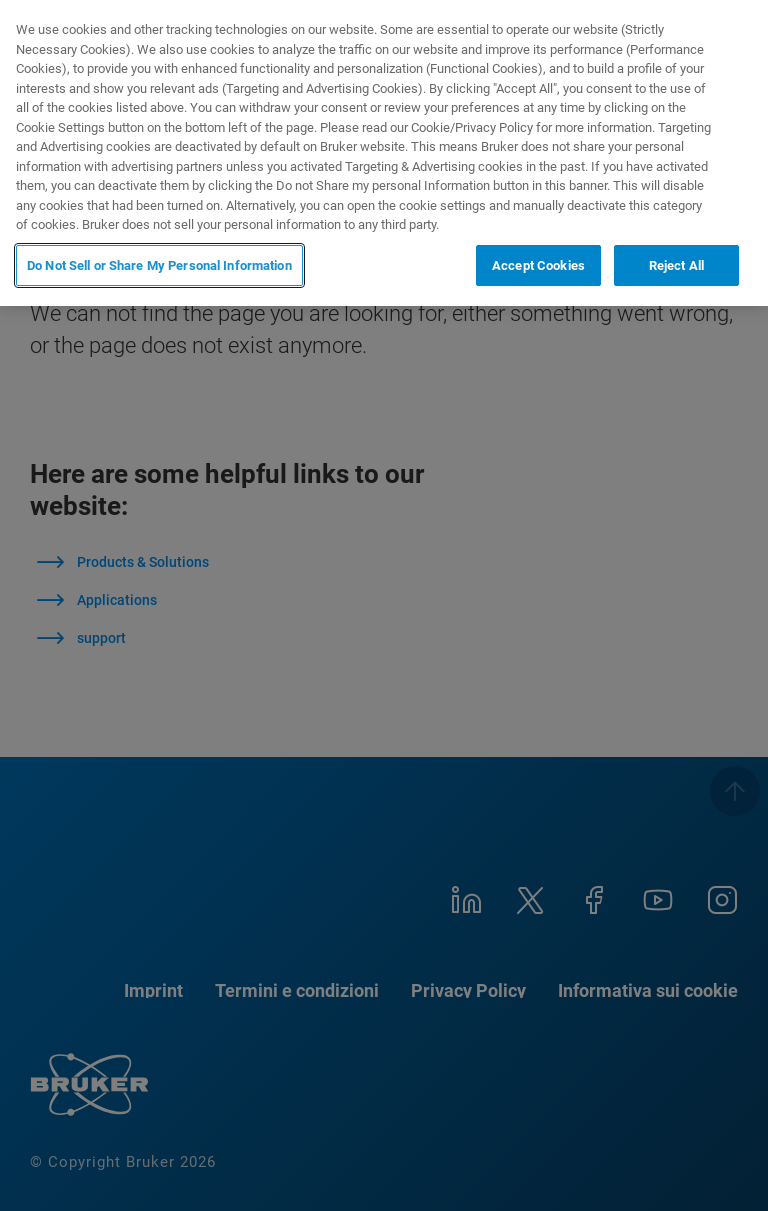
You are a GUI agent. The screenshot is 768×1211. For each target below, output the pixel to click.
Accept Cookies (538, 265)
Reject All (676, 265)
